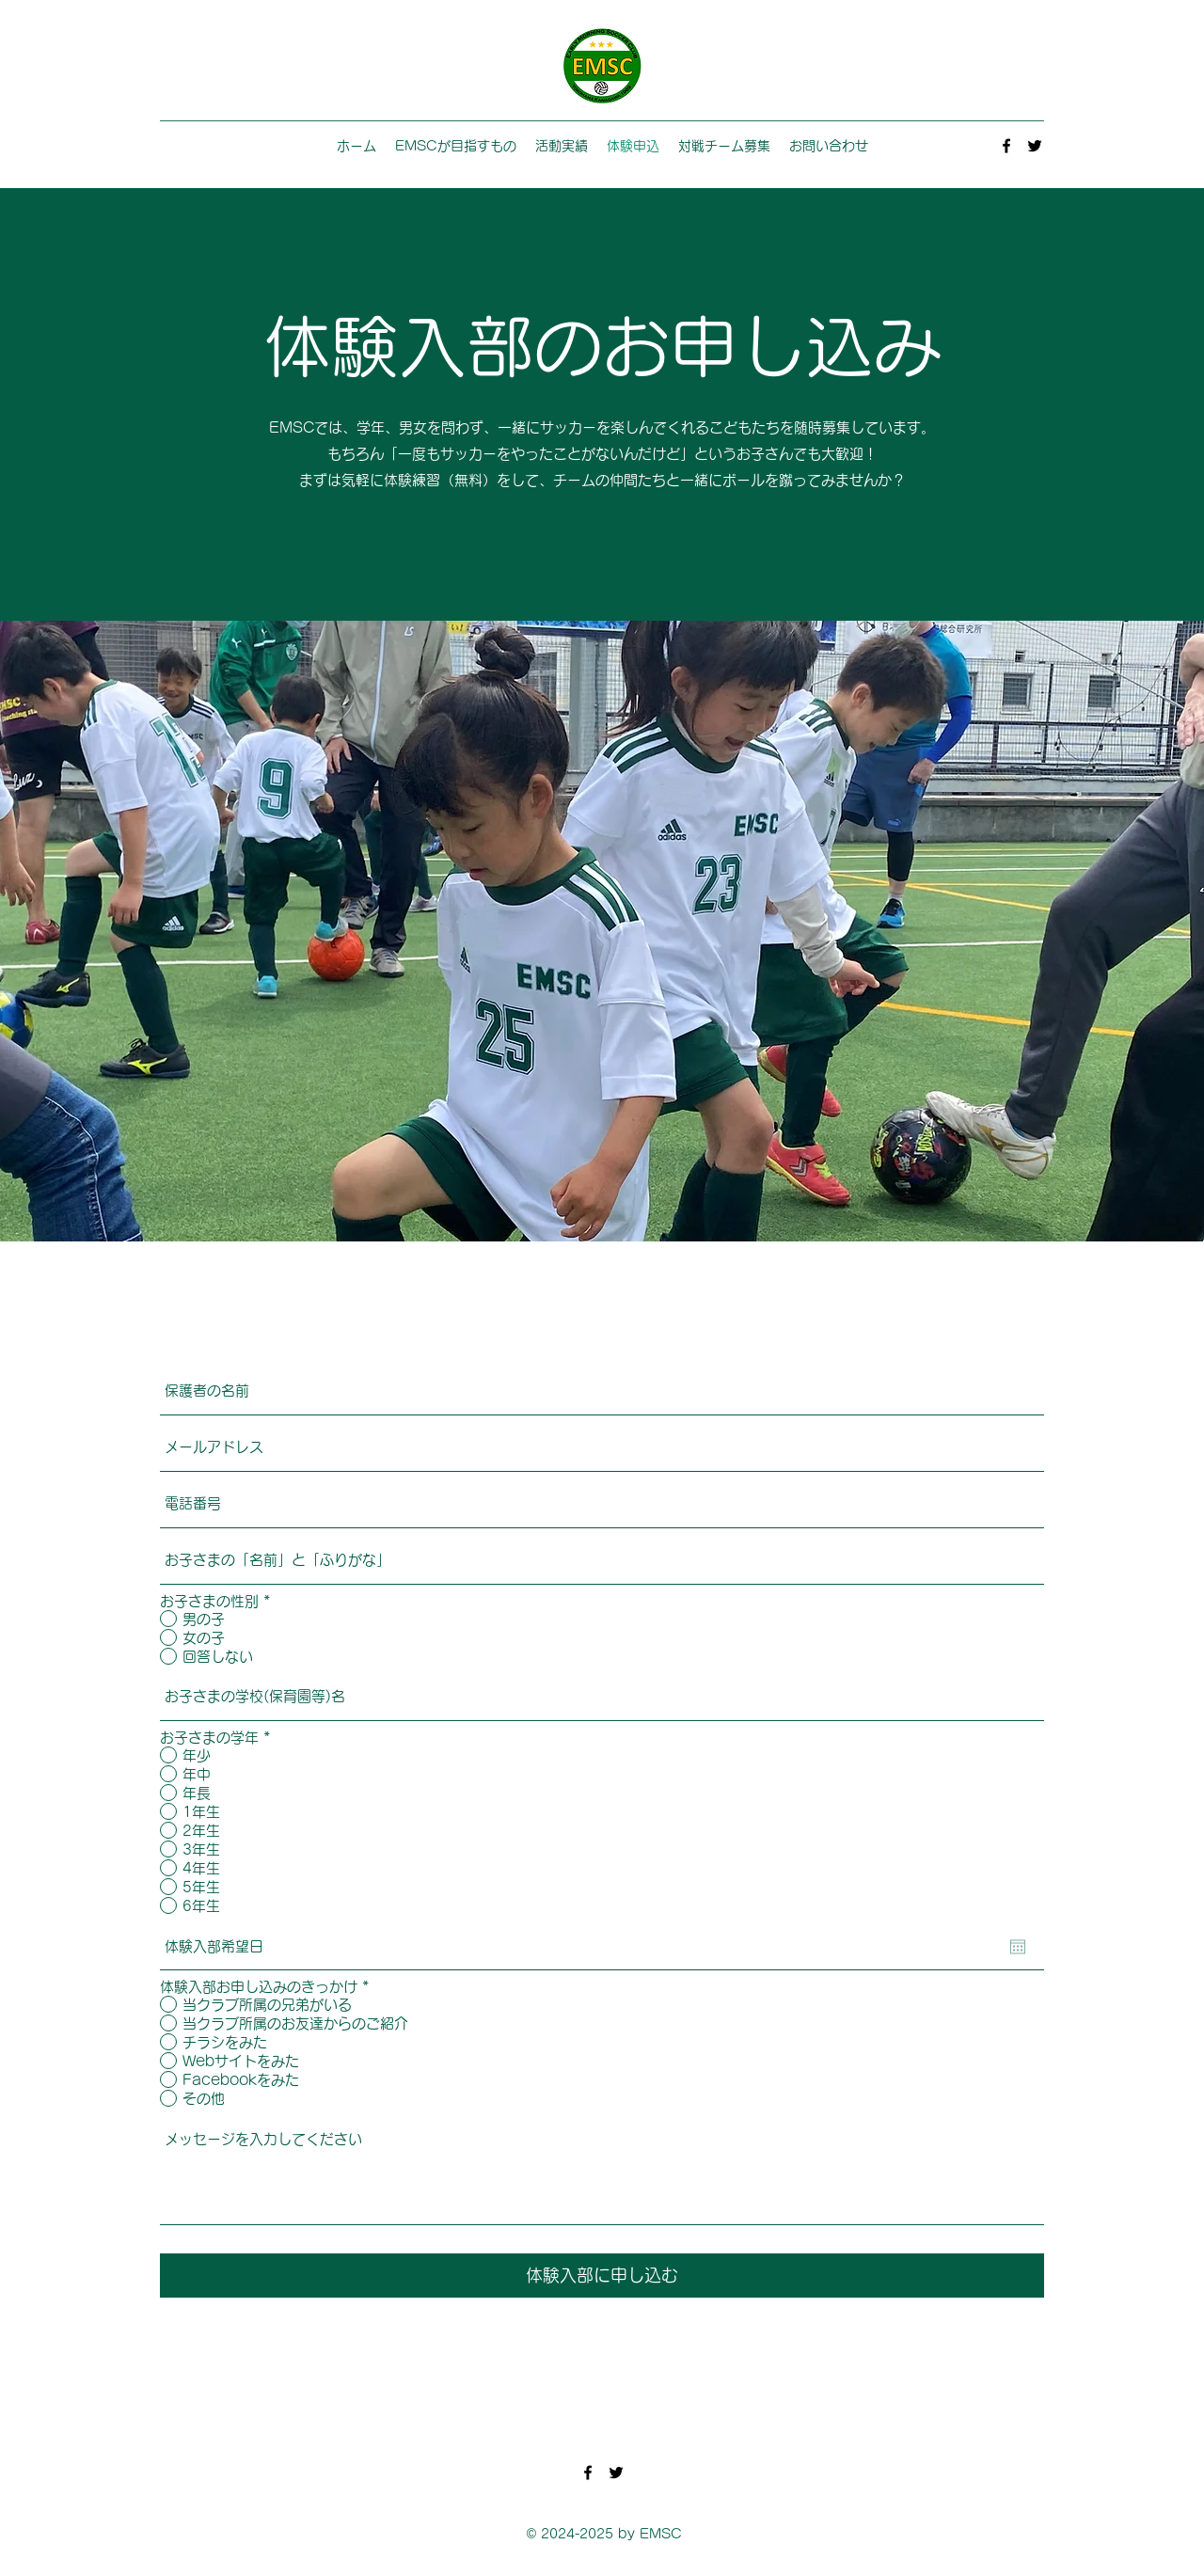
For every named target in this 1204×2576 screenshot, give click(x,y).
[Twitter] (1034, 145)
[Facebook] (1006, 145)
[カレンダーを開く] (1017, 1946)
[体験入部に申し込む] (602, 2275)
